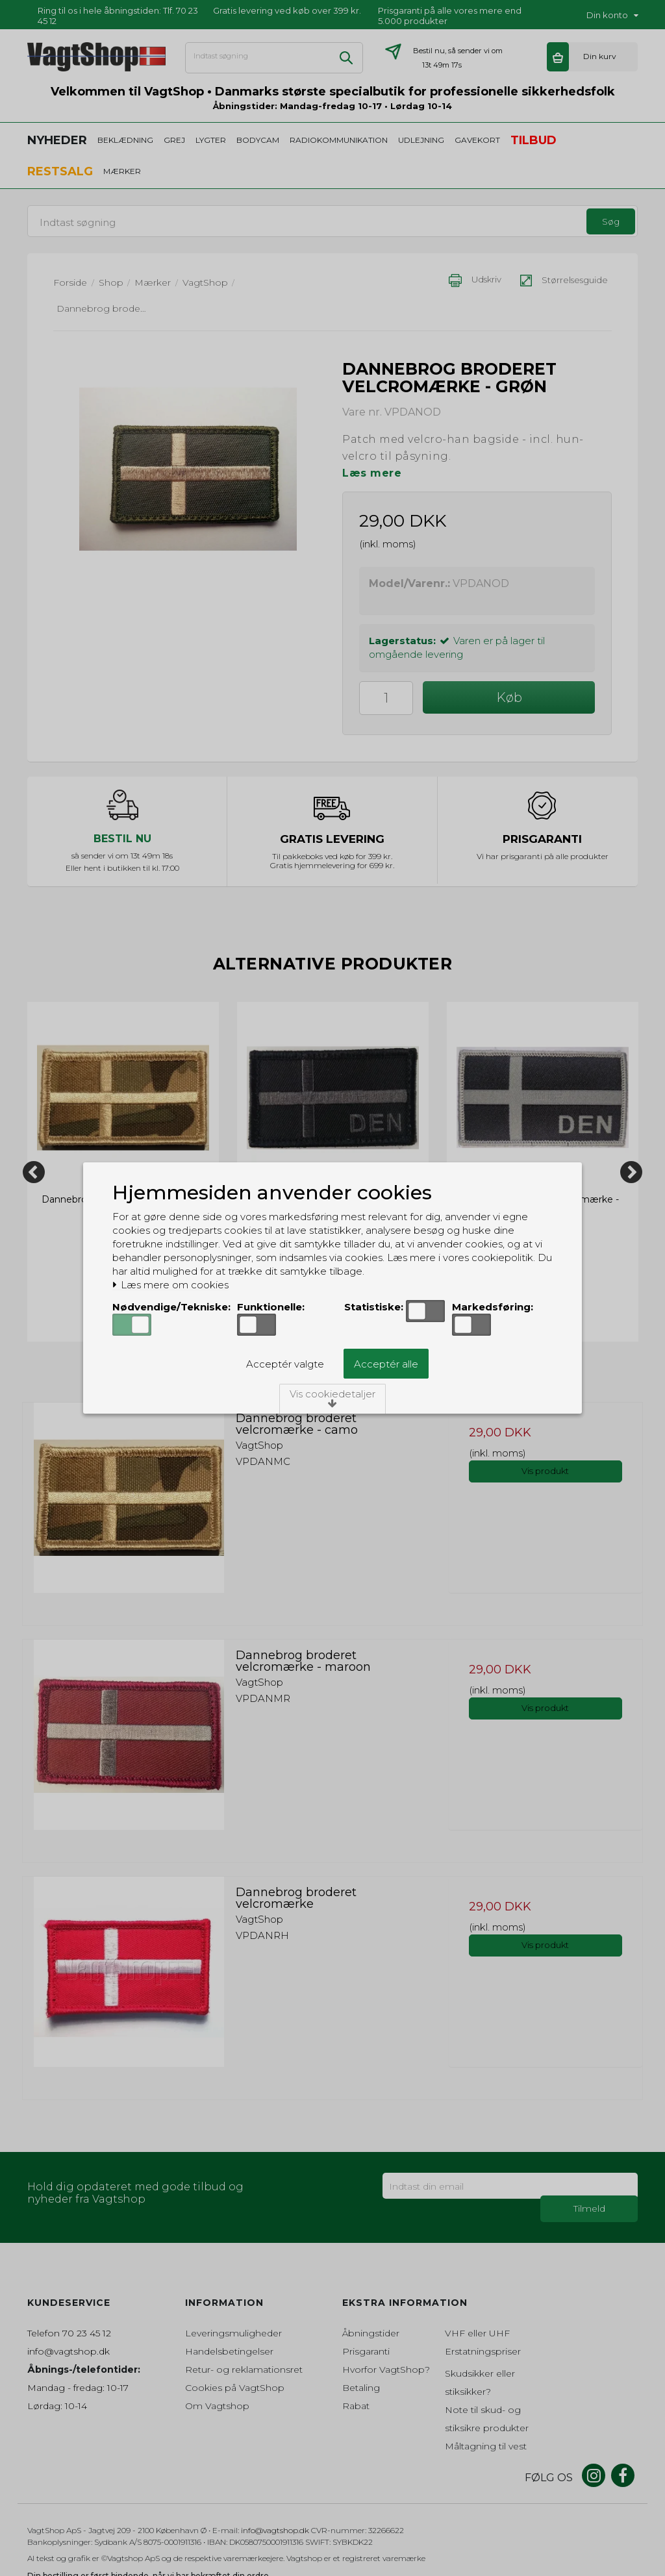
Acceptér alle (386, 1364)
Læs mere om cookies (170, 1285)
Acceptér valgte (285, 1364)
